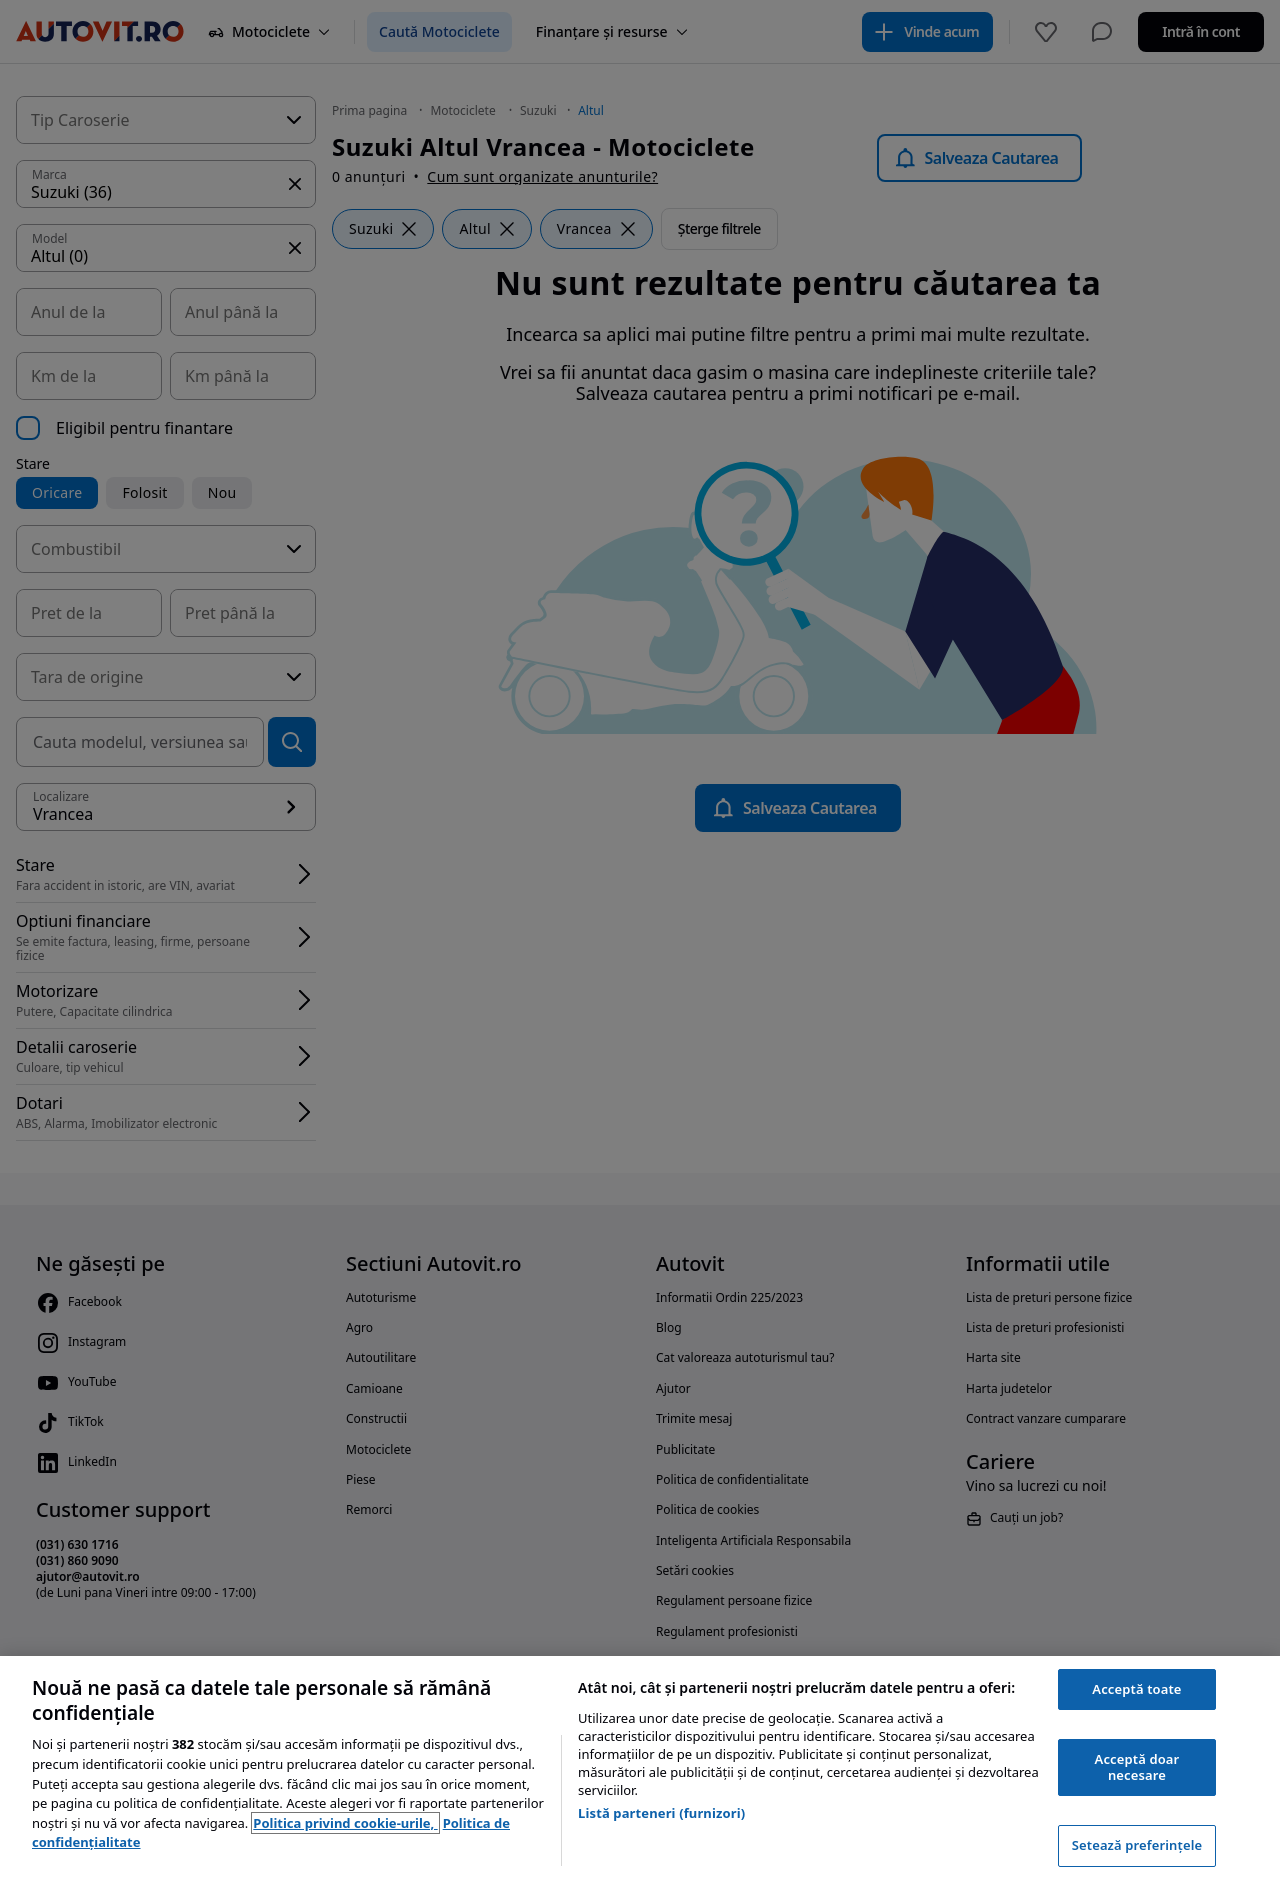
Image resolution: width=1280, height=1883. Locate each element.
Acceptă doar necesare (1137, 1767)
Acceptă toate (1136, 1689)
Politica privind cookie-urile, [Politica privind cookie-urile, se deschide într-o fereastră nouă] (345, 1823)
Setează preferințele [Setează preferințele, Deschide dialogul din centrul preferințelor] (1137, 1845)
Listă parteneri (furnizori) (661, 1813)
